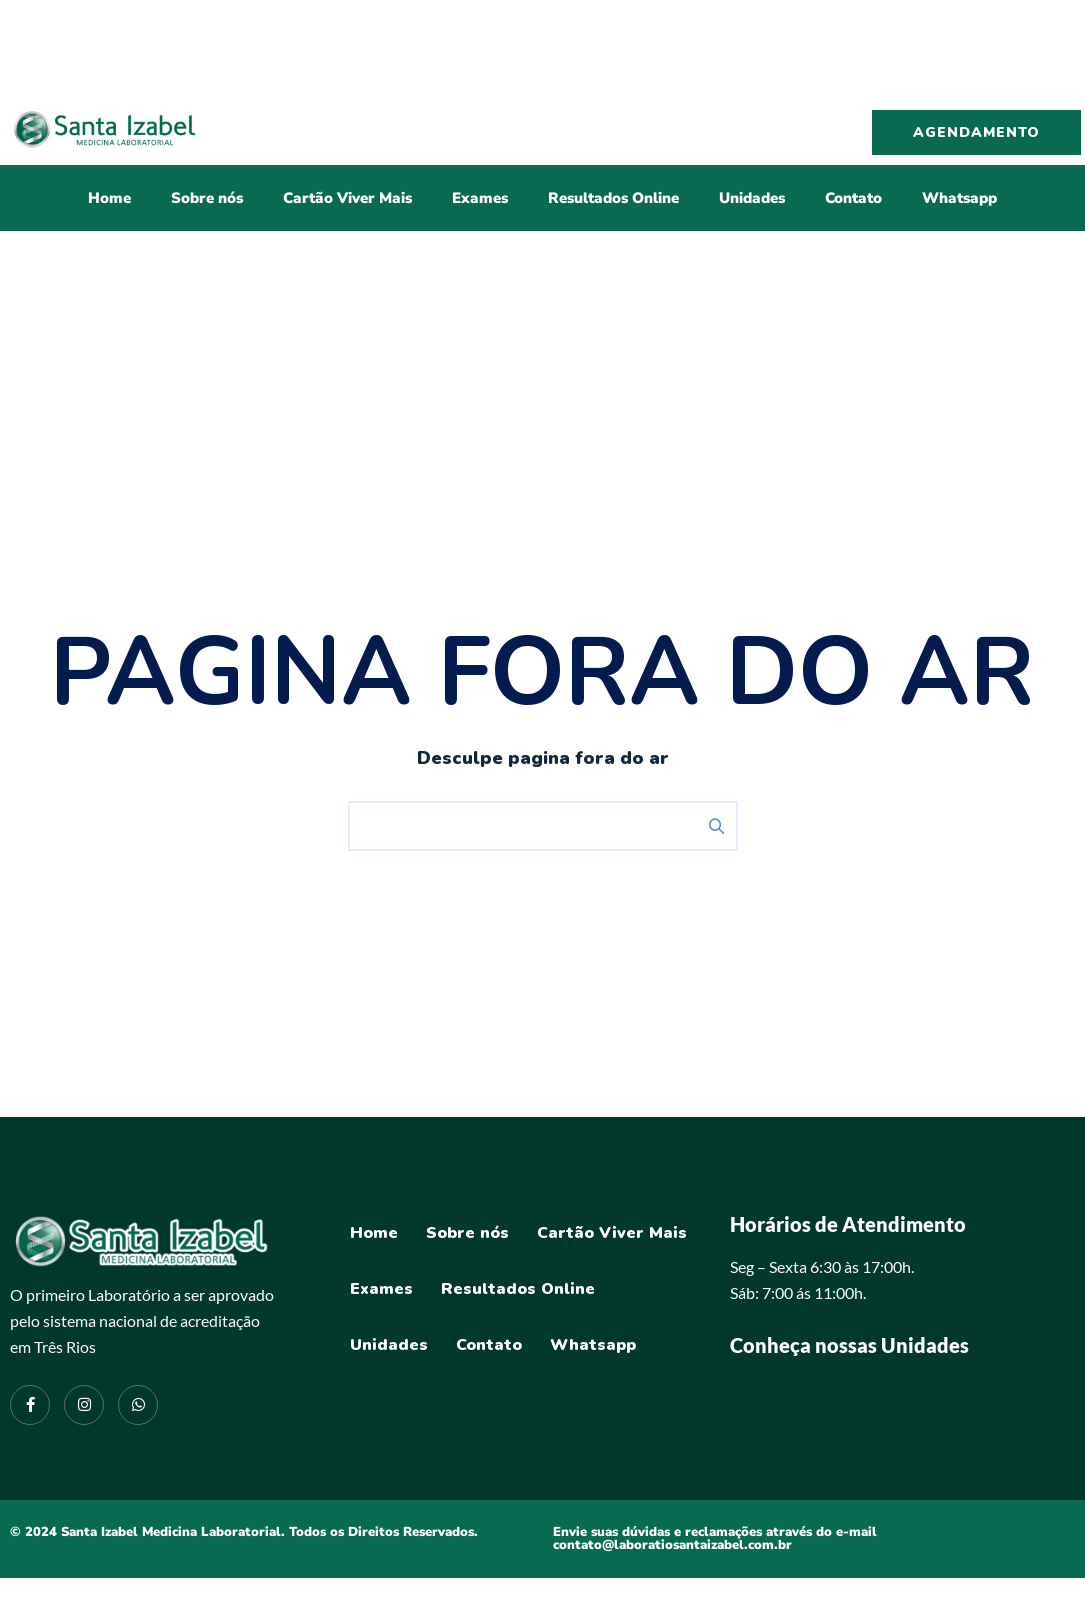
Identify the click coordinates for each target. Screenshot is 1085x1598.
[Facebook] (30, 1405)
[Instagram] (84, 1405)
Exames (480, 198)
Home (109, 198)
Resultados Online (613, 198)
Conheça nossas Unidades (849, 1345)
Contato (853, 198)
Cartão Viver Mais (347, 198)
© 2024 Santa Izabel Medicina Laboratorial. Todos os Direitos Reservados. (244, 1532)
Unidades (752, 198)
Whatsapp (959, 198)
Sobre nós (207, 198)
